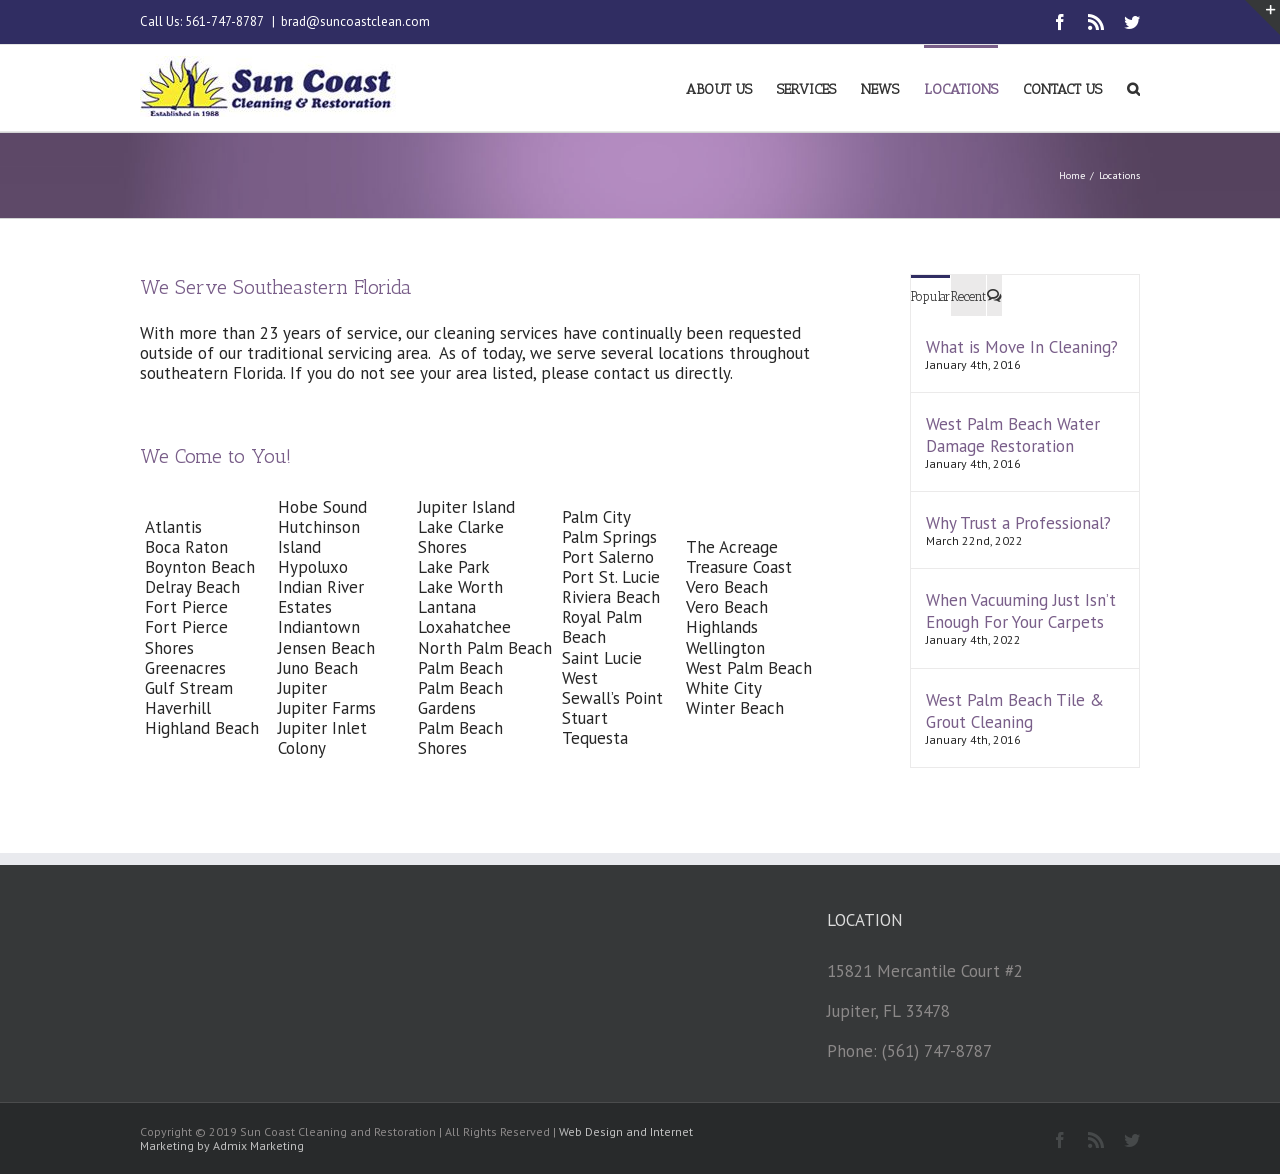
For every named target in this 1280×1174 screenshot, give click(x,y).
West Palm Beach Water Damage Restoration (1013, 435)
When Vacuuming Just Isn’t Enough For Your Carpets (1021, 611)
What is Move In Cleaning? (1022, 347)
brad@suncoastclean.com (355, 21)
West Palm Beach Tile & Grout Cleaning (1015, 711)
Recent (968, 296)
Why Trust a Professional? (1018, 523)
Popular (930, 296)
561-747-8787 (224, 21)
